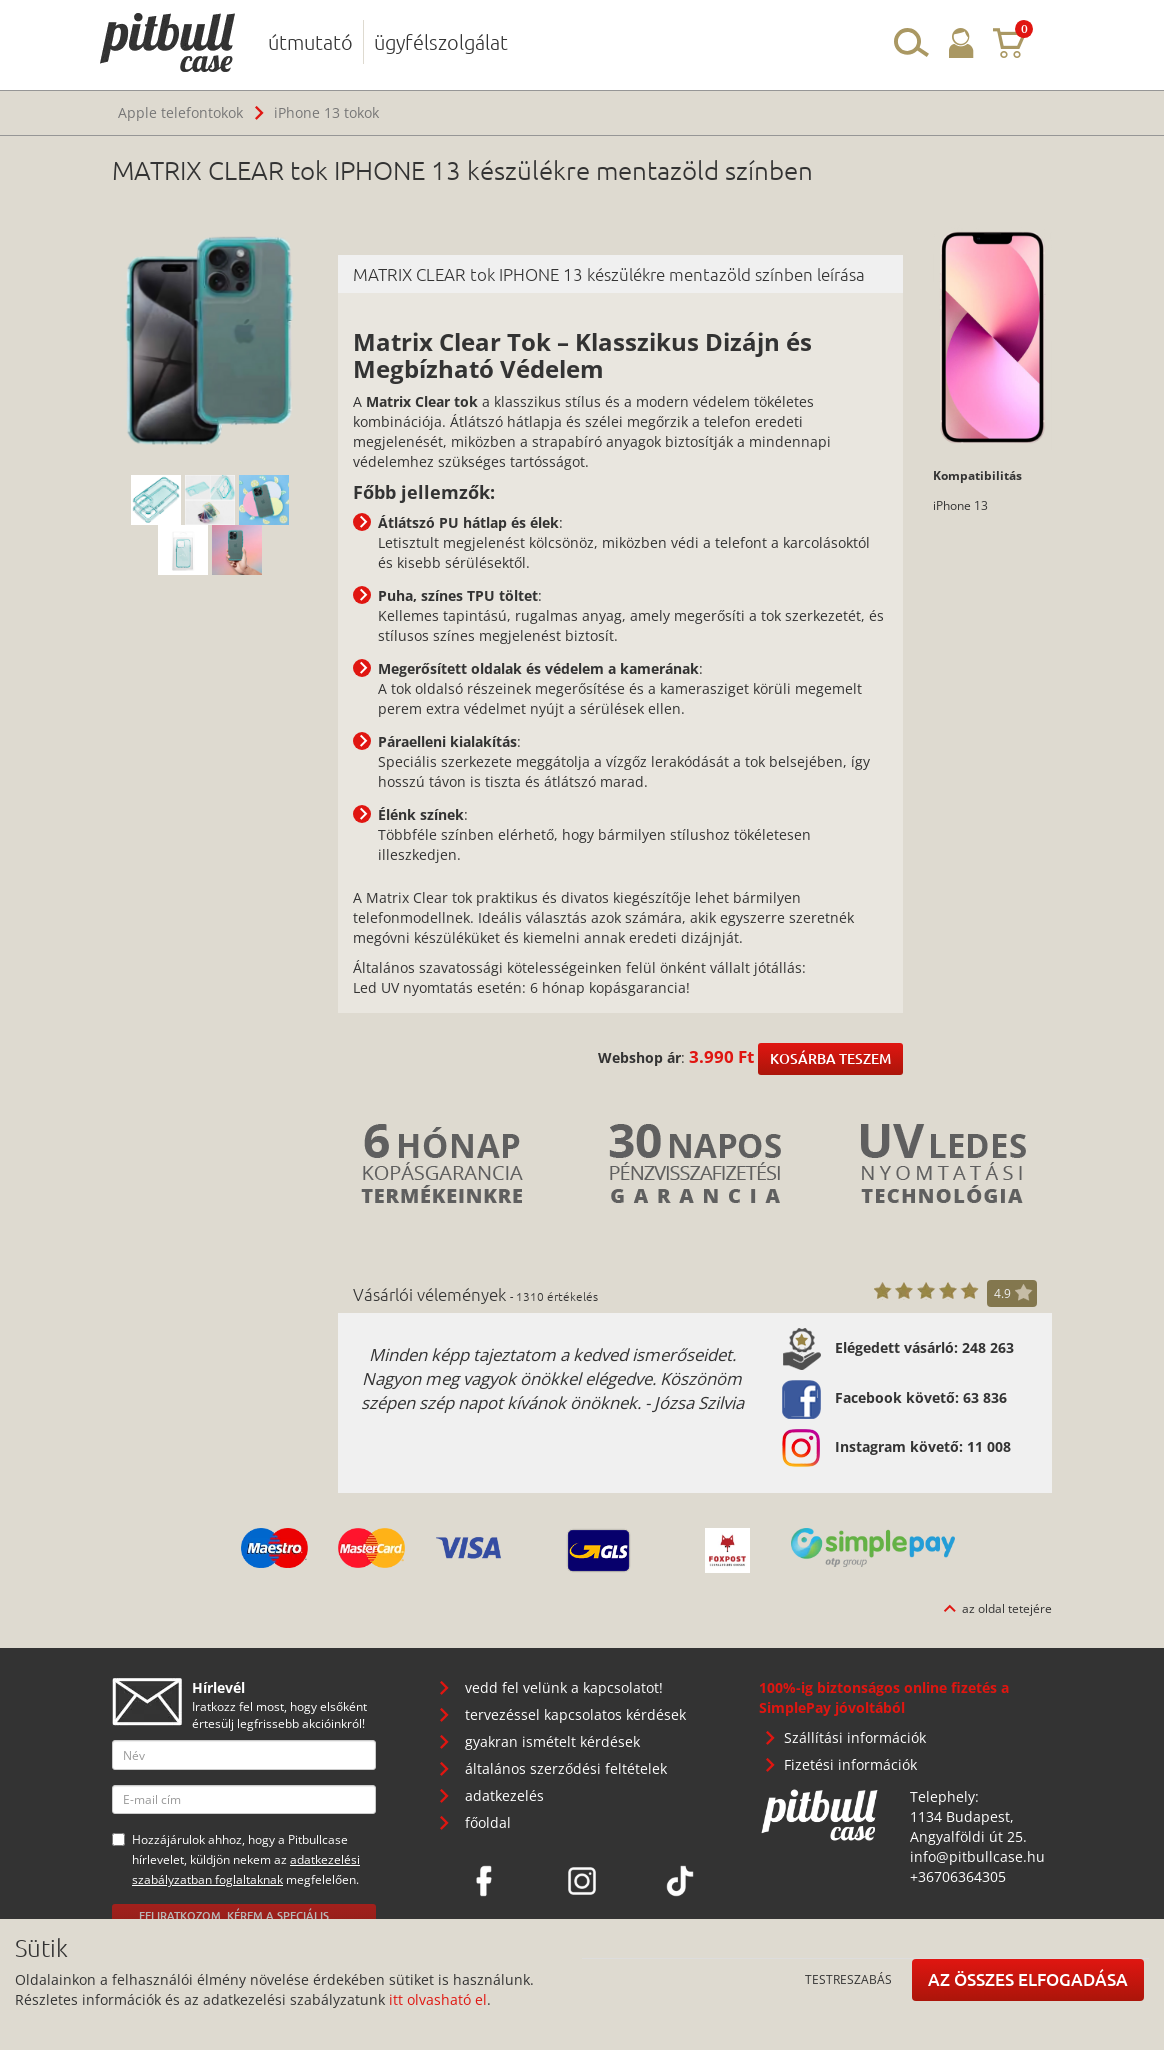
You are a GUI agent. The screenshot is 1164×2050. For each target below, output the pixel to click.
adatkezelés (504, 1795)
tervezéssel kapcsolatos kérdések (575, 1714)
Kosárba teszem (830, 1058)
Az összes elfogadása (1028, 1979)
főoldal (488, 1822)
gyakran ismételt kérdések (552, 1741)
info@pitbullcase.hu (977, 1856)
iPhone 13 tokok (326, 112)
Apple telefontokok (180, 112)
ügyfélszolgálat (441, 42)
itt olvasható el (438, 1999)
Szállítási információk (855, 1737)
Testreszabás (848, 1979)
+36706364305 (958, 1876)
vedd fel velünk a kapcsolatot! (564, 1687)
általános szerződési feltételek (566, 1768)
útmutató (310, 42)
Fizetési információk (850, 1764)
